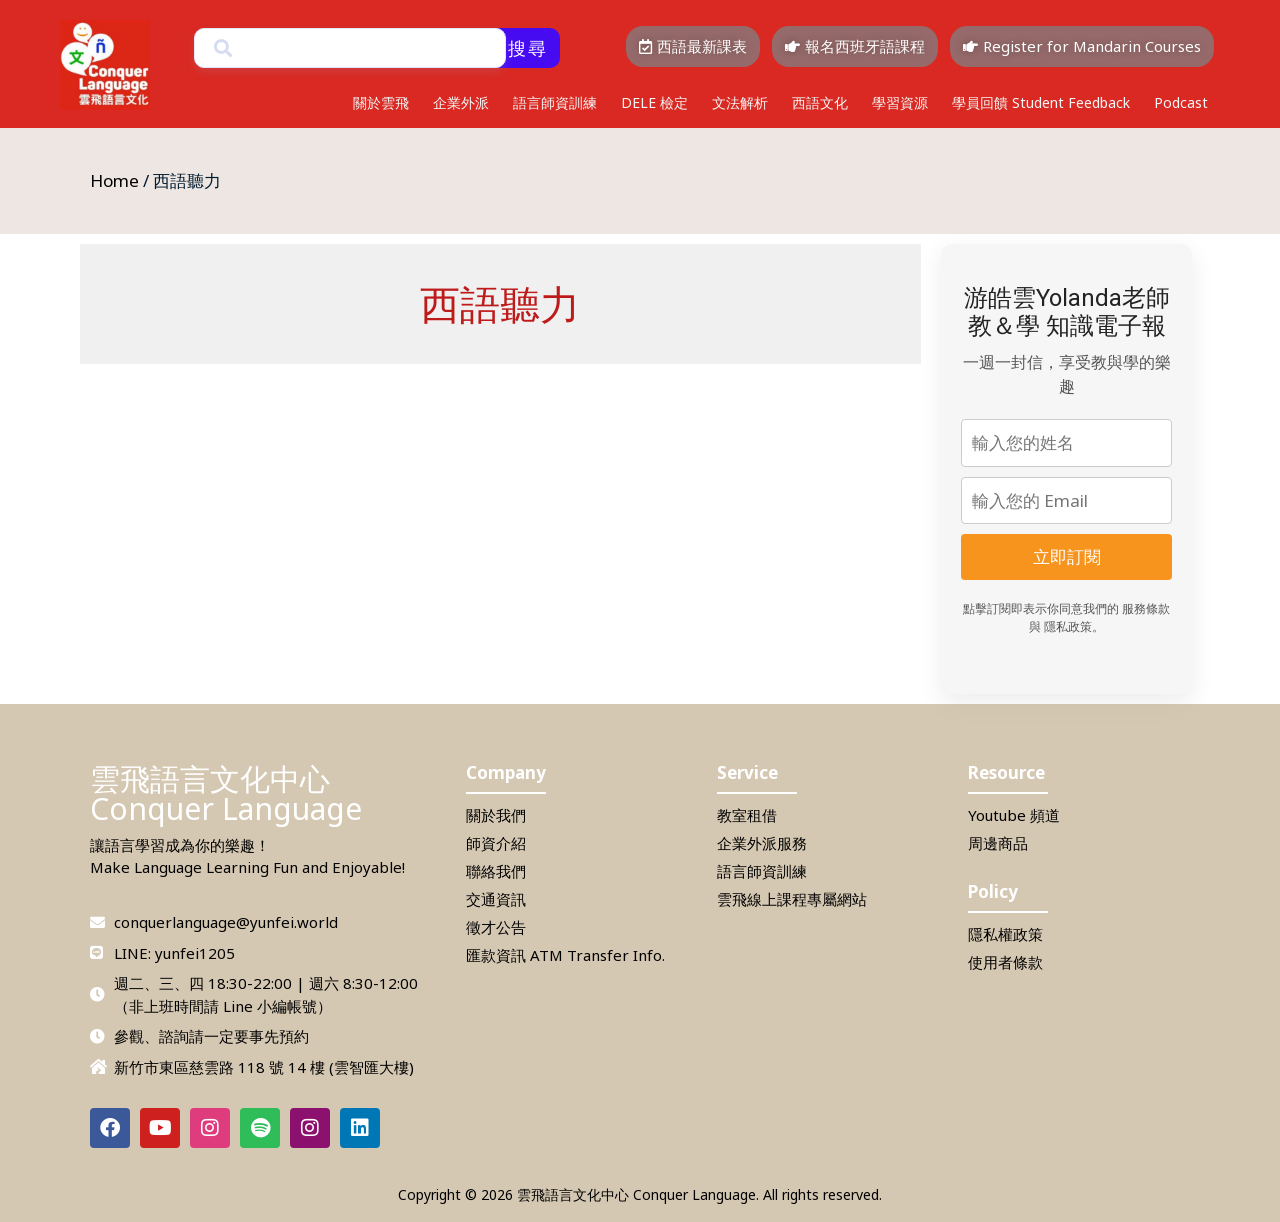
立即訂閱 (1067, 556)
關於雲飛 (381, 102)
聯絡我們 (496, 871)
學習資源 (900, 102)
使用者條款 (1005, 962)
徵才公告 (496, 927)
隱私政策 (1068, 627)
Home (114, 180)
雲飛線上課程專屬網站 (792, 899)
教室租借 (747, 815)
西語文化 (820, 102)
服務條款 (1146, 609)
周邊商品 (998, 843)
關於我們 (496, 815)
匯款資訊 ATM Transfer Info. (565, 955)
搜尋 (528, 48)
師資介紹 (496, 843)
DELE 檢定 (654, 102)
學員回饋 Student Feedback (1041, 102)
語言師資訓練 (555, 102)
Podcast (1181, 102)
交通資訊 (496, 899)
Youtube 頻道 (1014, 815)
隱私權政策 (1005, 934)
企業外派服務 (762, 843)
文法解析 (740, 102)
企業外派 (461, 102)
